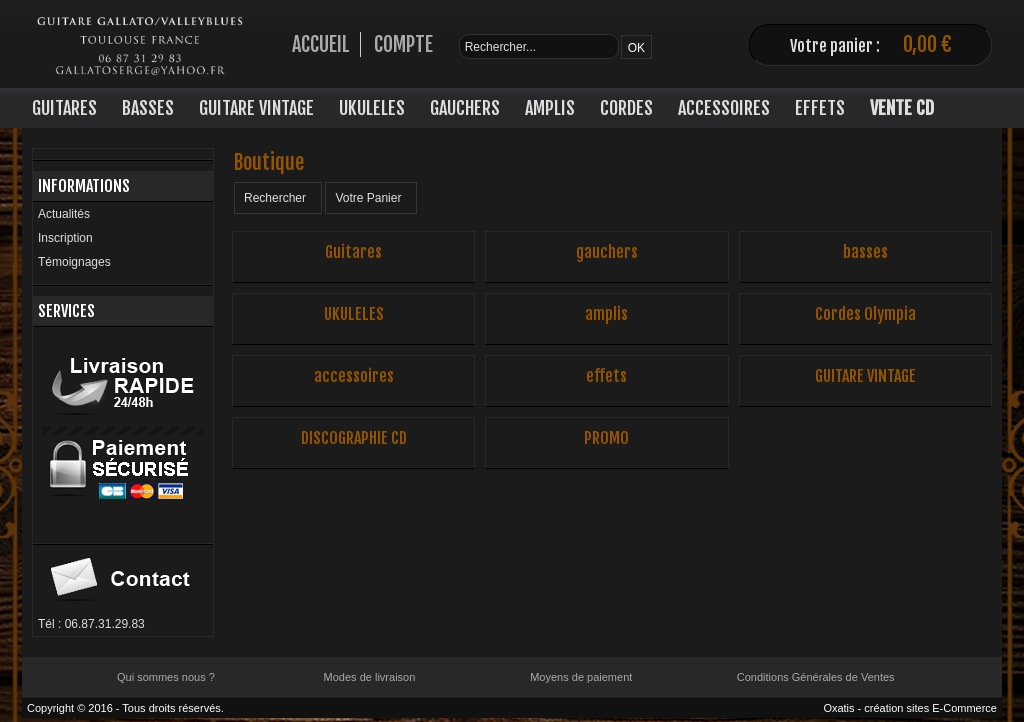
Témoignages (74, 262)
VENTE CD (902, 108)
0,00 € (927, 44)
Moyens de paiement (581, 677)
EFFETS (820, 108)
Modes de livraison (370, 677)
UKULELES (372, 108)
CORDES (626, 108)
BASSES (148, 108)
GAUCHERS (465, 108)
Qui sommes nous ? (166, 677)
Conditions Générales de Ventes (816, 677)
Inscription (65, 238)
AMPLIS (550, 108)
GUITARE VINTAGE (256, 108)
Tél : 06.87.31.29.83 (91, 624)
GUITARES (64, 108)
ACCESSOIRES (724, 108)
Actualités (64, 214)
